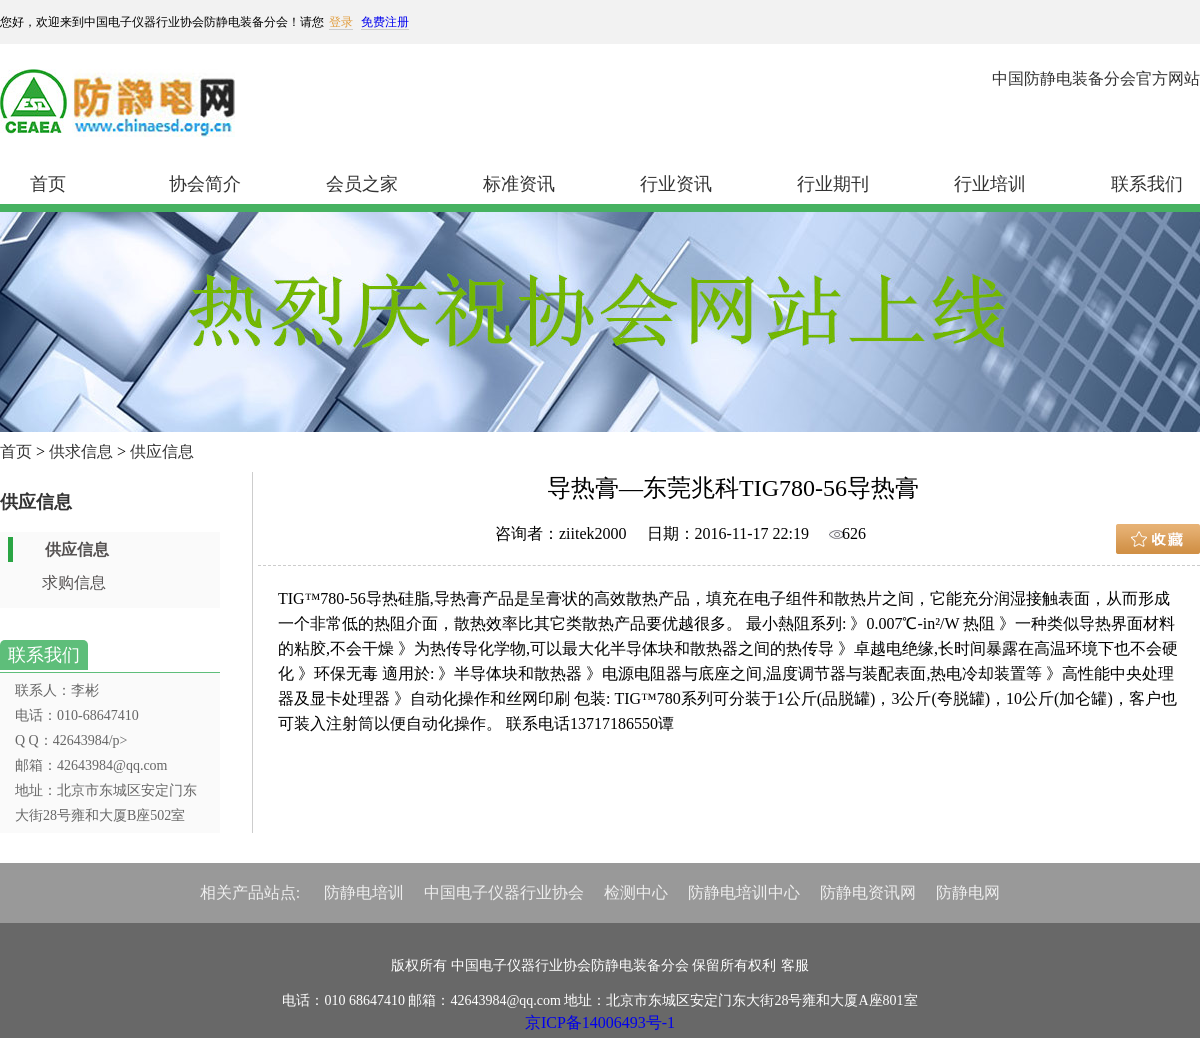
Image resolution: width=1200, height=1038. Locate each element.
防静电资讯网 (868, 892)
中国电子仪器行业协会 (504, 892)
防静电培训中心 (744, 892)
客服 (795, 965)
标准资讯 (519, 184)
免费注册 (385, 22)
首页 (48, 184)
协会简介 (205, 184)
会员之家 (362, 184)
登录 (341, 22)
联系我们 (1147, 184)
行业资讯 (676, 184)
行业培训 (990, 184)
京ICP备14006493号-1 (600, 1022)
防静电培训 (364, 892)
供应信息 (162, 451)
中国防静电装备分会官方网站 (1096, 78)
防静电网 (968, 892)
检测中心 (636, 892)
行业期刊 (833, 184)
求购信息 (74, 582)
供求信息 (81, 451)
